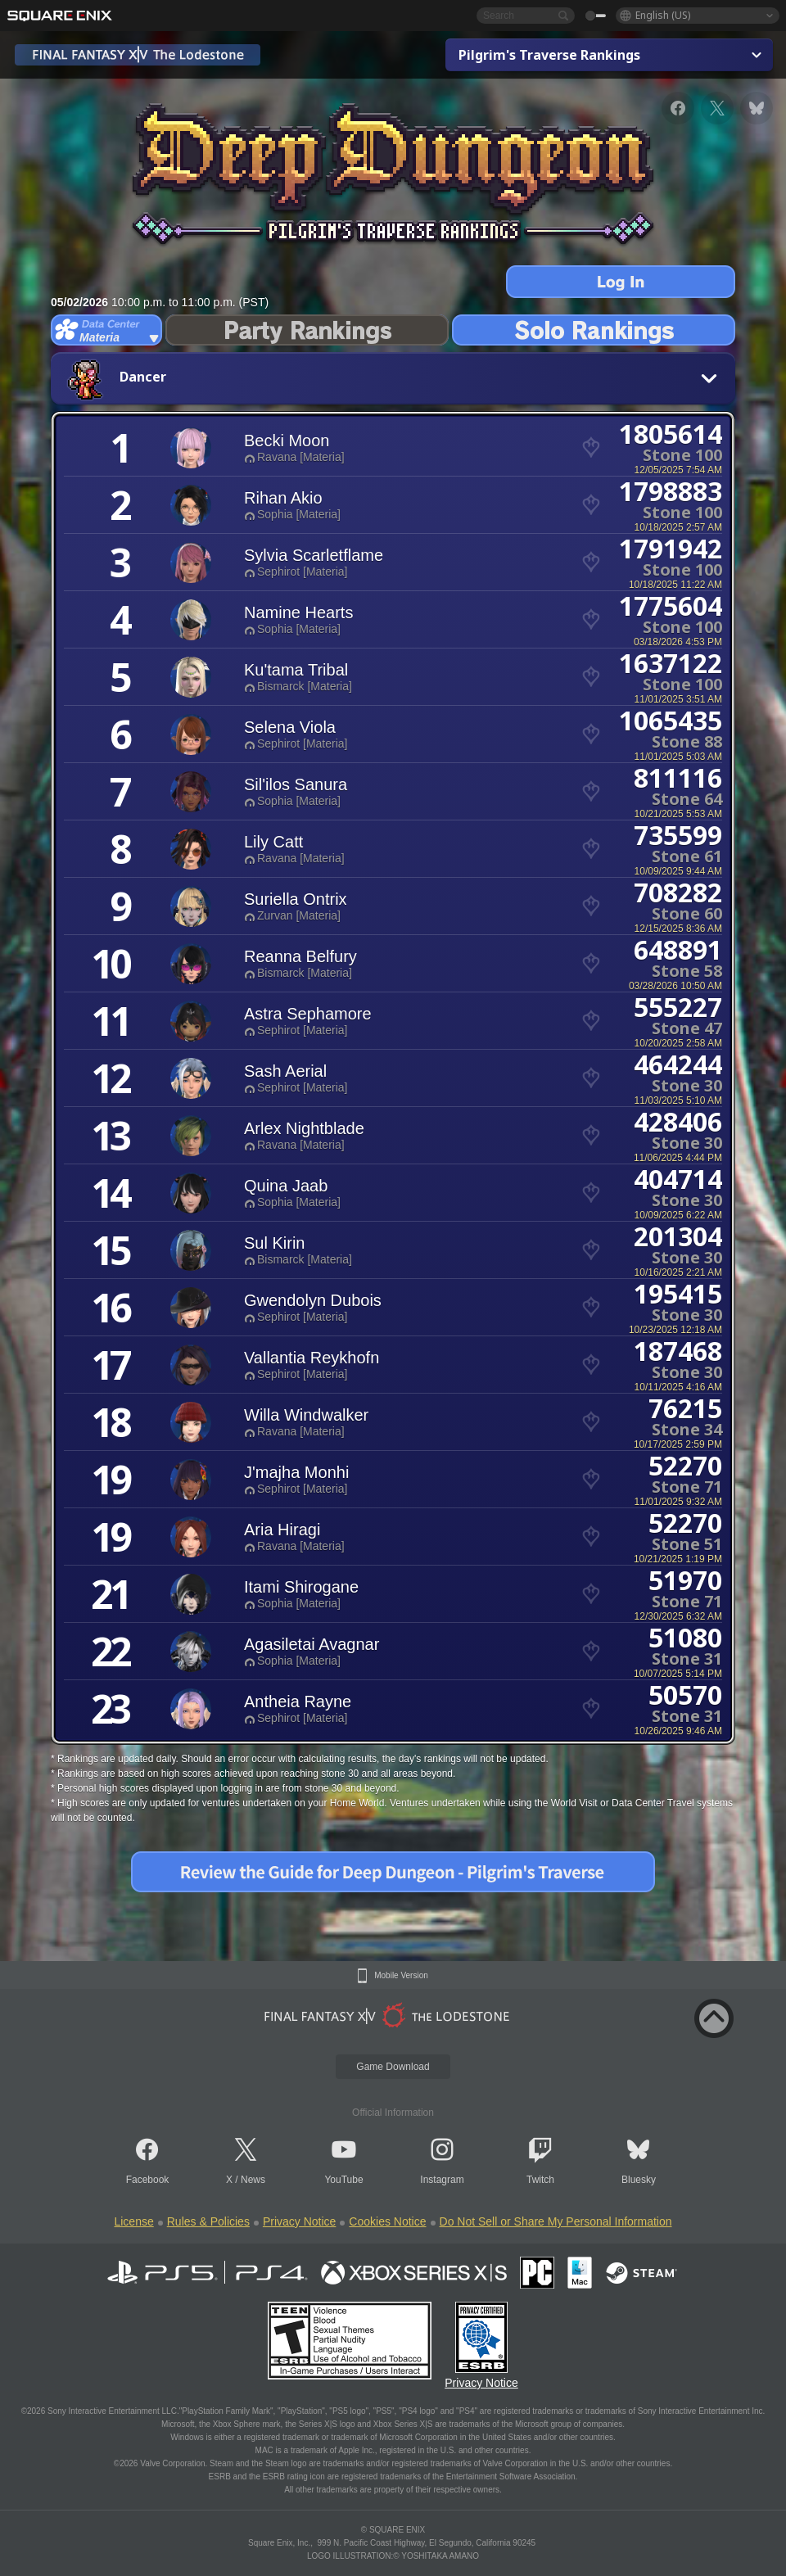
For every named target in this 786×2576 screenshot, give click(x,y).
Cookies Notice (387, 2221)
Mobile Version (401, 1976)
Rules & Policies (208, 2221)
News (253, 2179)
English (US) (662, 15)
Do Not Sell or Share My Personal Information (556, 2221)
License (133, 2221)
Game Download (392, 2066)
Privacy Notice (299, 2221)
